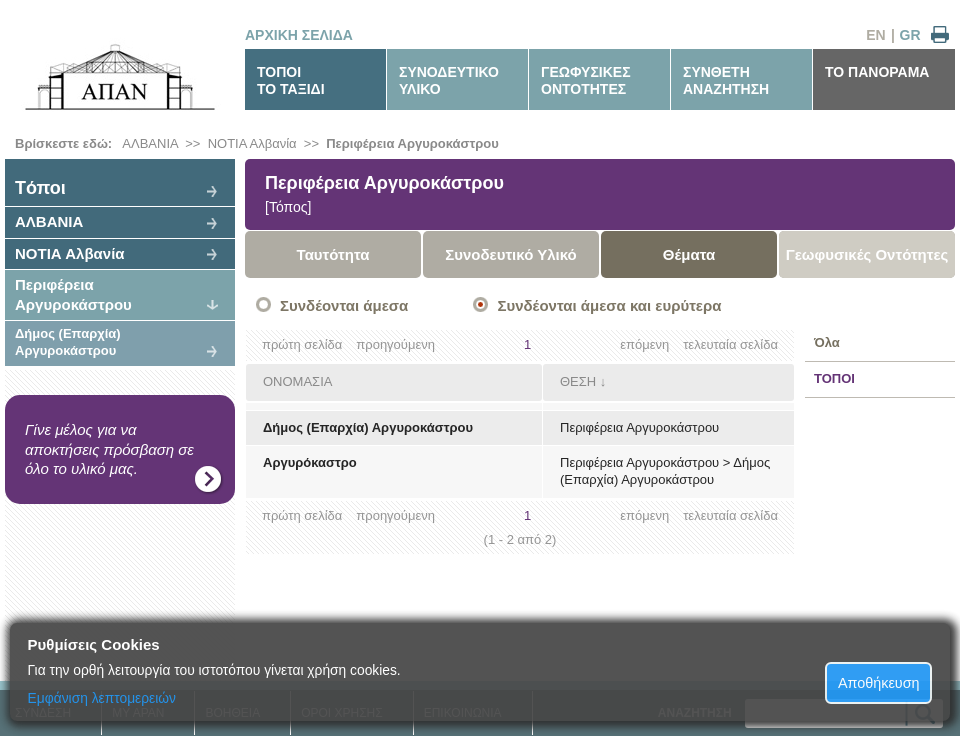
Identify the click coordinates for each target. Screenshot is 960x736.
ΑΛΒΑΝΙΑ (150, 143)
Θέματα (689, 254)
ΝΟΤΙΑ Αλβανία (252, 143)
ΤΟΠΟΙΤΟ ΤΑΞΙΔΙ (291, 80)
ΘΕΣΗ (578, 381)
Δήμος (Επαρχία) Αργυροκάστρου (68, 342)
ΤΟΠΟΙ (834, 378)
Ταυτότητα (333, 254)
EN (875, 35)
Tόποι (40, 188)
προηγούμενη (395, 344)
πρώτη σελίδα (302, 344)
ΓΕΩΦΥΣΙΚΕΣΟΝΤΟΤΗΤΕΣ (586, 80)
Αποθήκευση (879, 683)
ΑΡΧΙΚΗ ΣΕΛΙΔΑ (299, 35)
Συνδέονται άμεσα (344, 305)
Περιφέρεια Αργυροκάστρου (412, 143)
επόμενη (644, 344)
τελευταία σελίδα (730, 344)
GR (910, 35)
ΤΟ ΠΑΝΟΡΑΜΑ (877, 72)
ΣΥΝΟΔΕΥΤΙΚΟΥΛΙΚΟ (449, 80)
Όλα (827, 342)
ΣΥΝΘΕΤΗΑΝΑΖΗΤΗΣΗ (726, 80)
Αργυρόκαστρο (310, 462)
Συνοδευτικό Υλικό (511, 254)
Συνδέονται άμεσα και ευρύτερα (609, 305)
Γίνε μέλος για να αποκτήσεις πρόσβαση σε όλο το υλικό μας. (109, 449)
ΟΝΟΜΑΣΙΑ (297, 381)
